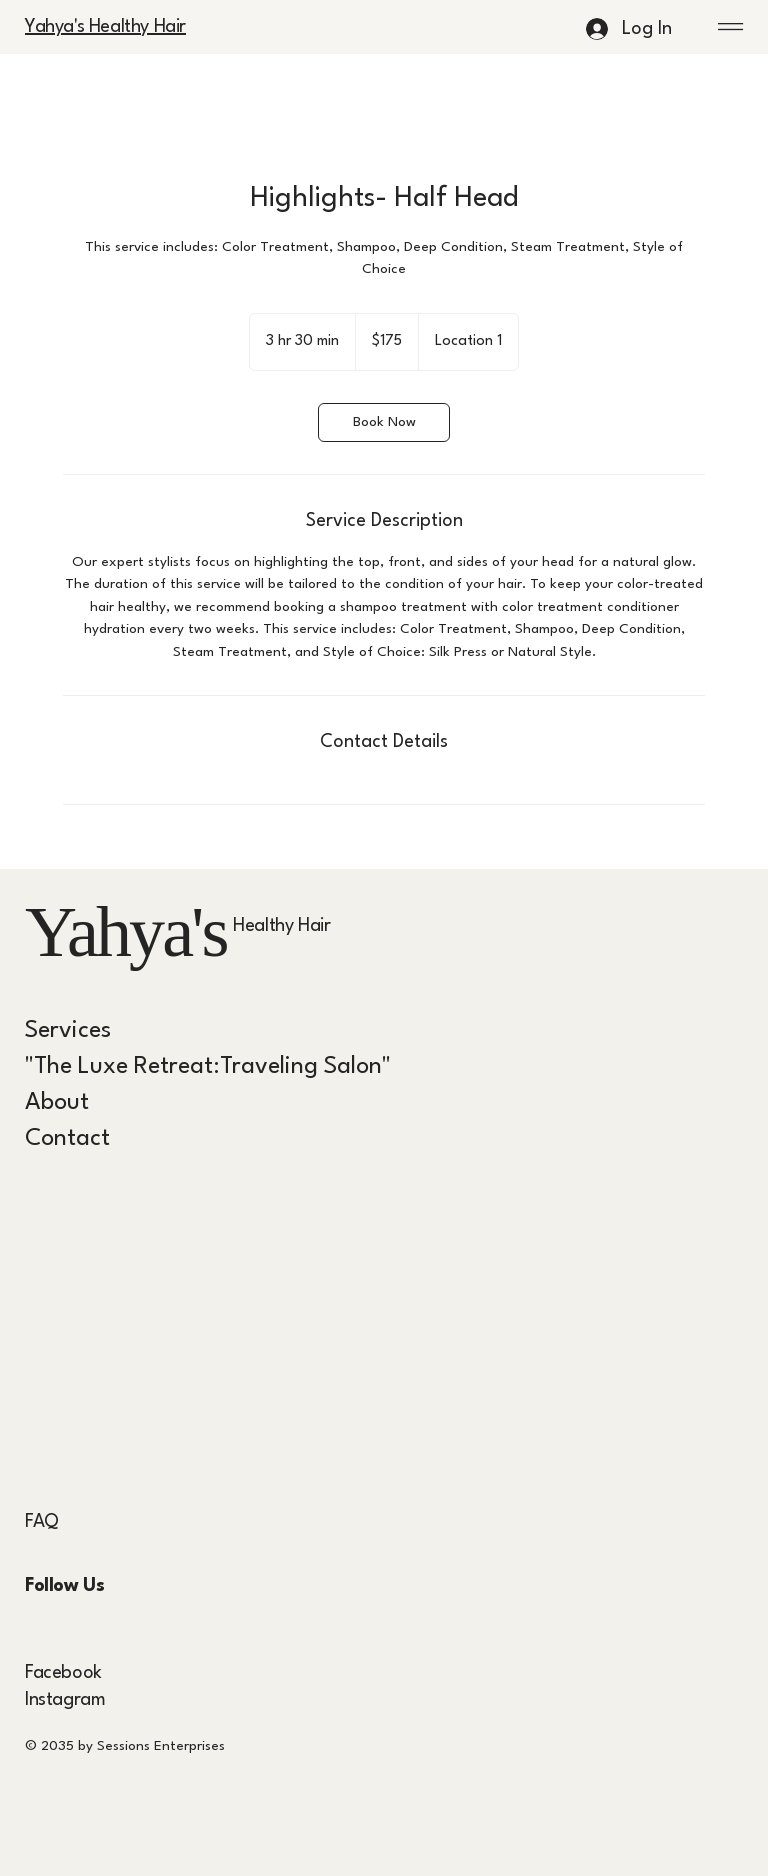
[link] (384, 422)
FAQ (42, 1522)
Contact (67, 1139)
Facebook (63, 1673)
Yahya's (126, 932)
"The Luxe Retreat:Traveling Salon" (208, 1067)
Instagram (65, 1700)
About (57, 1103)
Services (68, 1031)
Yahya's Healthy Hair (105, 27)
